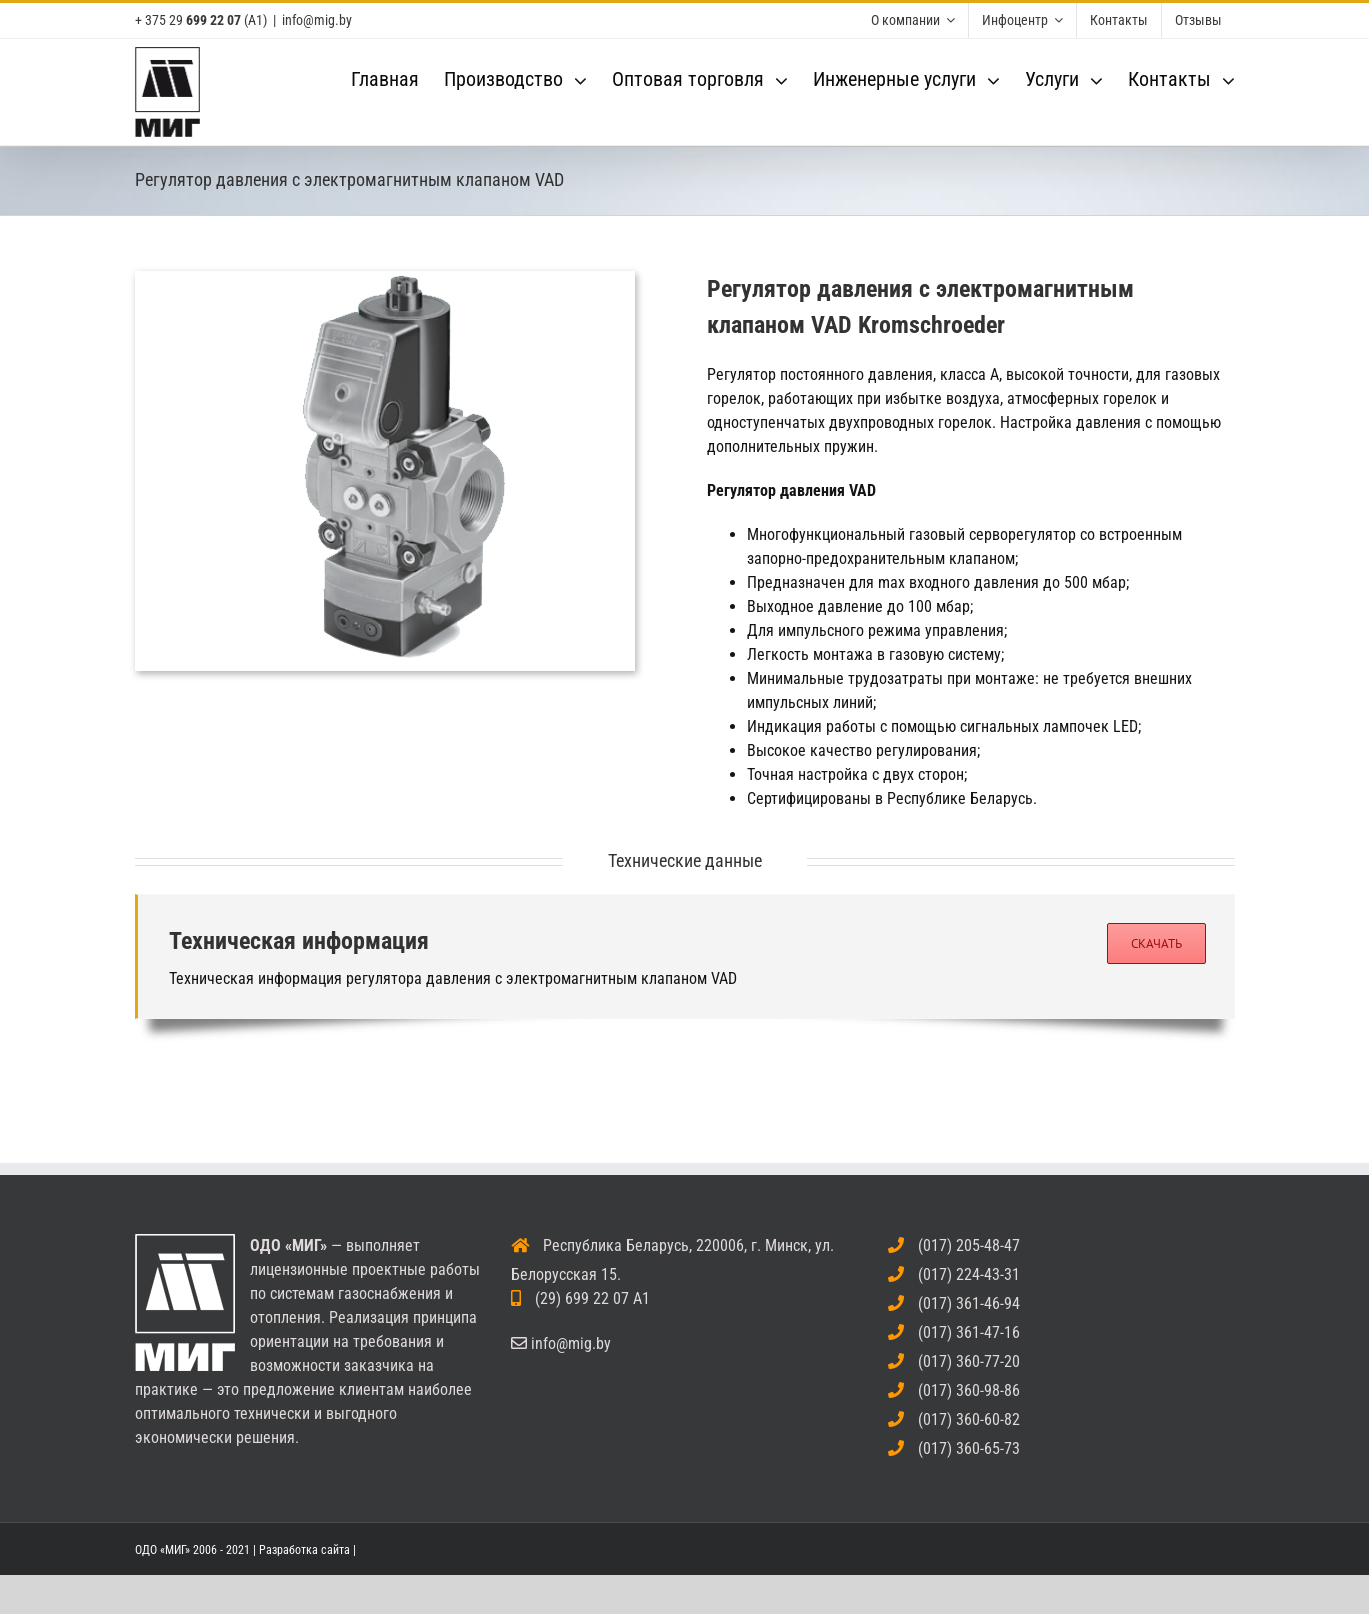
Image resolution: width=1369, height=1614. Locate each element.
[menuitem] (913, 20)
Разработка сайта (304, 1550)
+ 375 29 (188, 20)
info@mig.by (317, 20)
